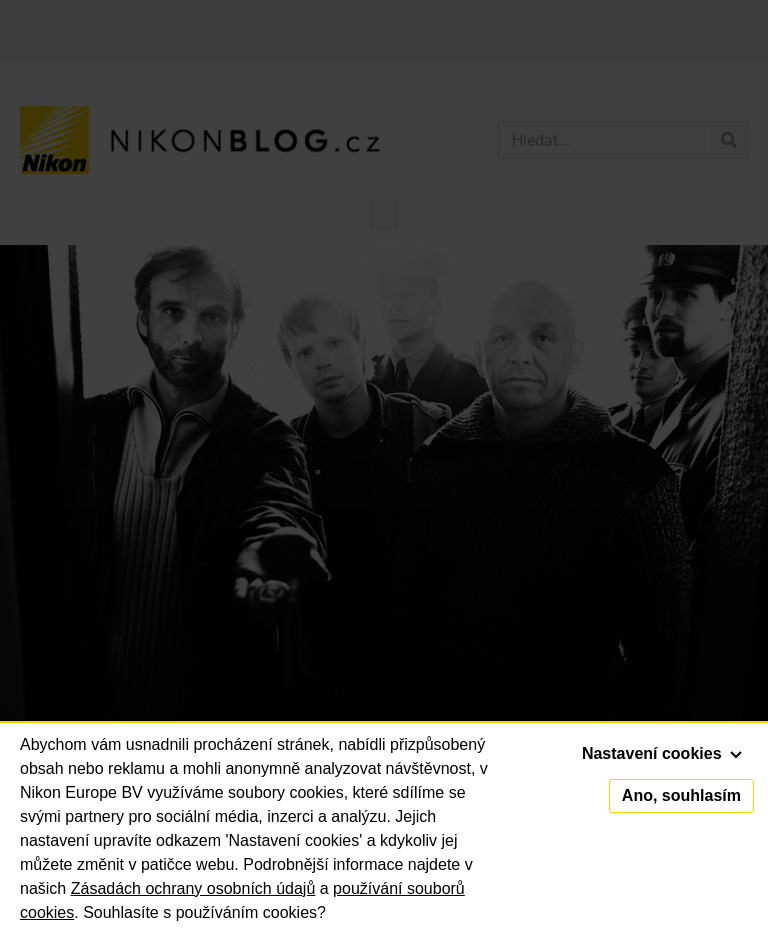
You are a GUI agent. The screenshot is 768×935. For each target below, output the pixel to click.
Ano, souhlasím (681, 795)
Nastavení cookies (662, 753)
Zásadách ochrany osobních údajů (193, 888)
